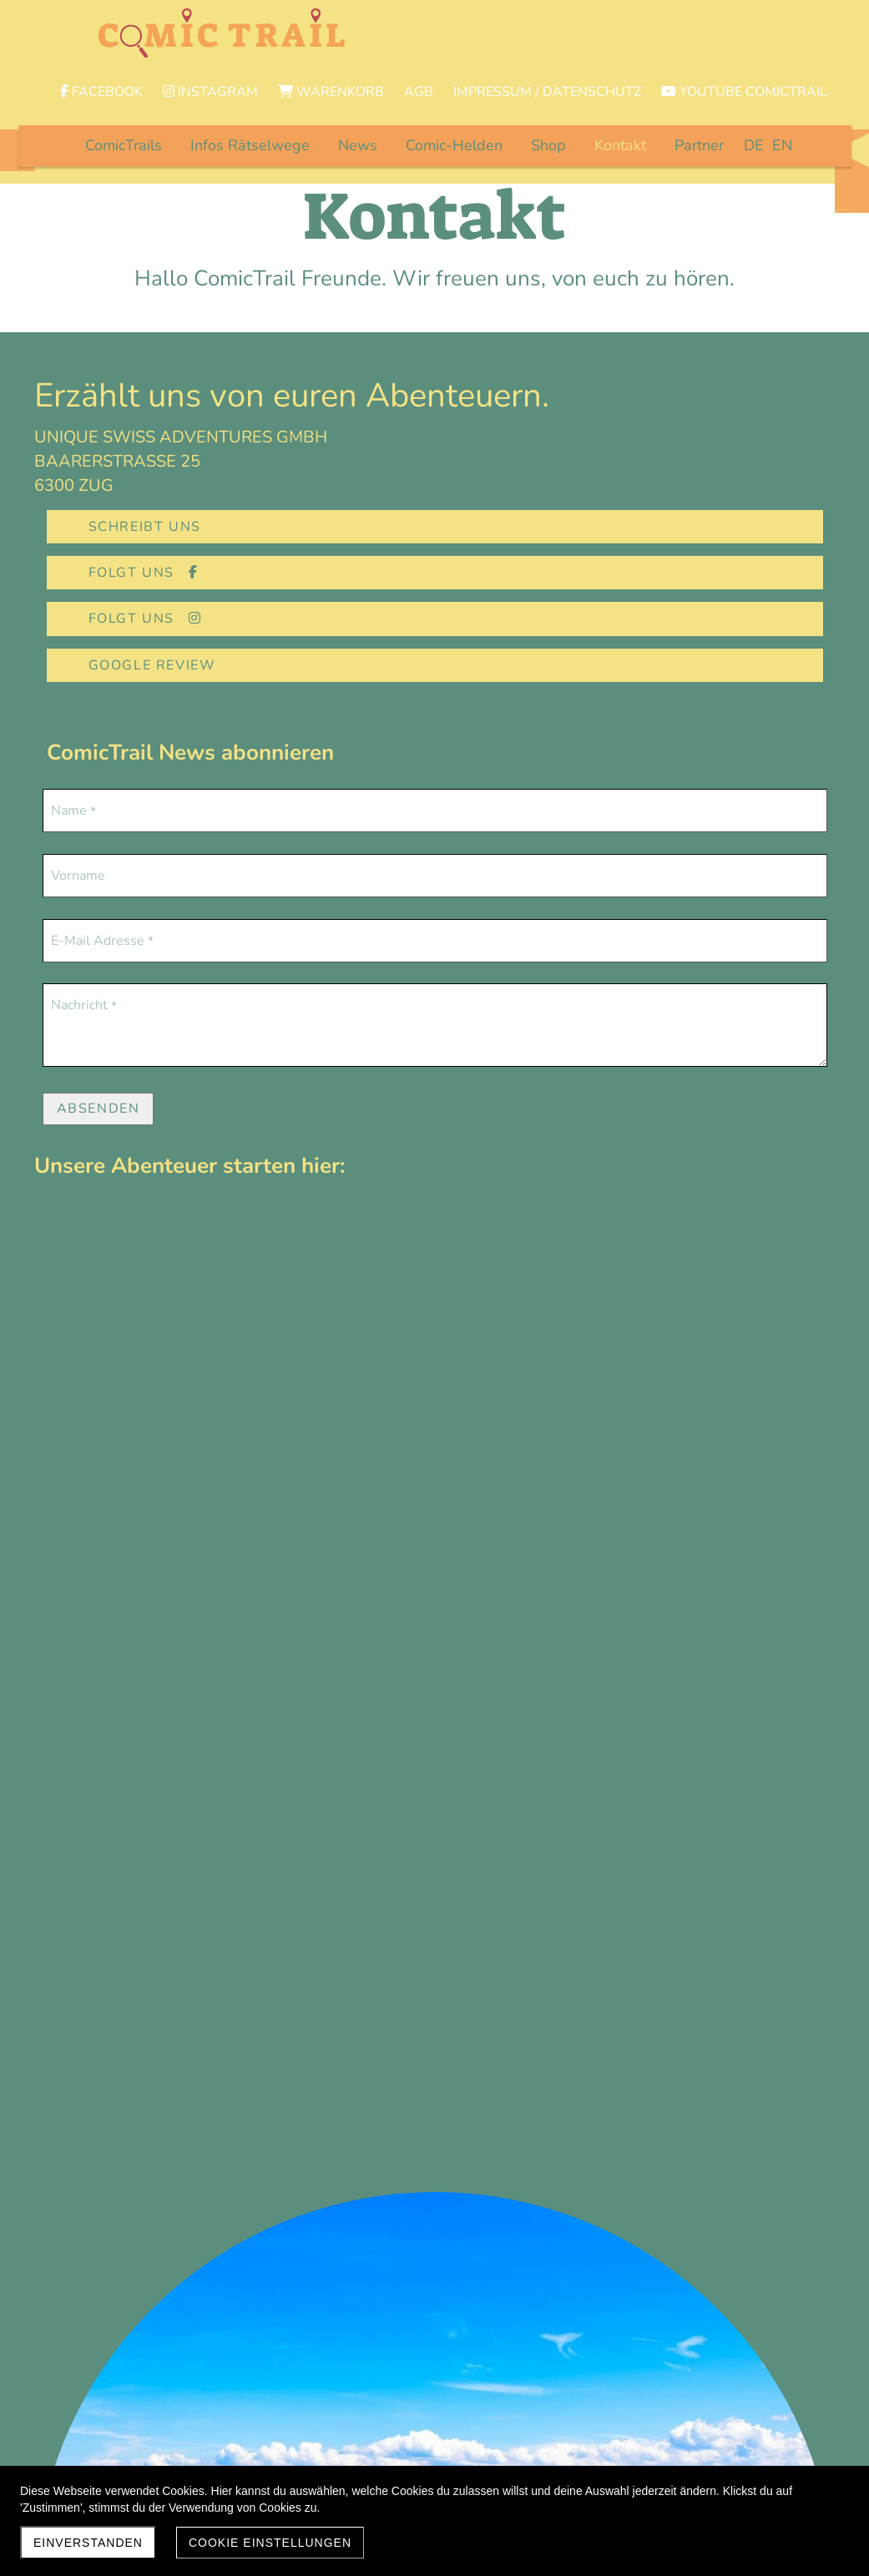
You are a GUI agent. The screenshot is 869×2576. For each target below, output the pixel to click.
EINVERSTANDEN (88, 2542)
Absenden (98, 1003)
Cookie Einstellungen (270, 2542)
